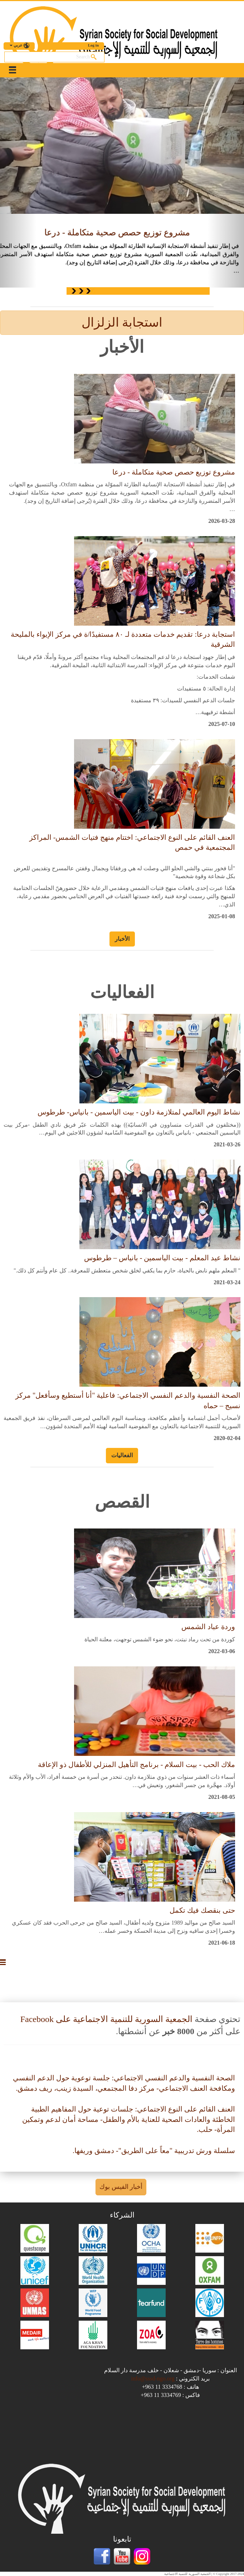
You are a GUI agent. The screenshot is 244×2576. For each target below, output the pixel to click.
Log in (93, 45)
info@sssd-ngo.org (153, 2378)
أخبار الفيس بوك (120, 2186)
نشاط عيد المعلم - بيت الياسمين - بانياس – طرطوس (162, 1258)
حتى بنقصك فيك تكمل (202, 1910)
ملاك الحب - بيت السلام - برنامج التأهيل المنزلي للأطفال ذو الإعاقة (136, 1764)
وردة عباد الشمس (208, 1627)
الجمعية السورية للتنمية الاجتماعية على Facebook (106, 2019)
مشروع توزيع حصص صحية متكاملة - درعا (117, 232)
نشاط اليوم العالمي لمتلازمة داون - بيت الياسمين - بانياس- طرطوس (139, 1112)
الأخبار (122, 939)
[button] (18, 182)
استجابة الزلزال (122, 322)
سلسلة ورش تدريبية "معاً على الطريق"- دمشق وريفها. (154, 2150)
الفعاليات (122, 1455)
